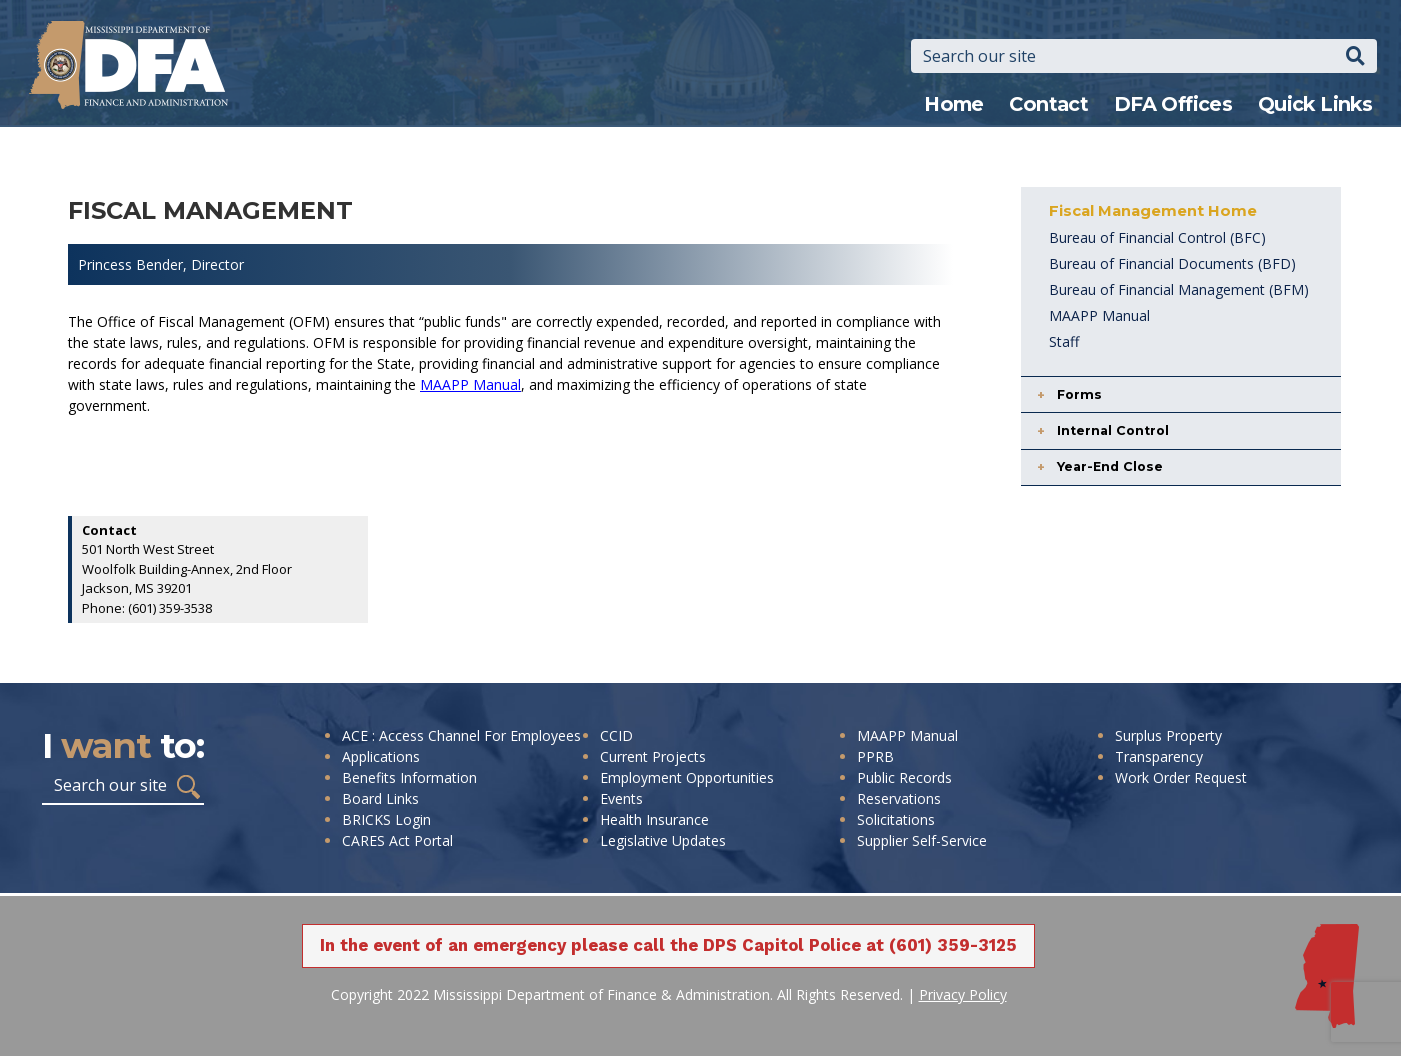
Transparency (1159, 756)
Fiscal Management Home (1153, 211)
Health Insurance (654, 819)
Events (621, 798)
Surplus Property (1168, 735)
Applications (381, 756)
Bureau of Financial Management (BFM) (1179, 289)
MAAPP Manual (470, 384)
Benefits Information (409, 777)
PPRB (875, 756)
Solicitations (896, 819)
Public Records (904, 777)
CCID (616, 735)
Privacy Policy (963, 994)
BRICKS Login (386, 819)
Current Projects (653, 756)
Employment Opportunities (687, 777)
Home (954, 104)
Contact (1048, 104)
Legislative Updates (663, 840)
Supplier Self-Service (922, 840)
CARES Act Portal (397, 840)
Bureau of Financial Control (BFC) (1157, 237)
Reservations (899, 798)
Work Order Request (1181, 777)
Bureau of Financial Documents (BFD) (1172, 263)
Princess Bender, (134, 264)
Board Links (380, 798)
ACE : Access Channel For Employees (461, 735)
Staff (1064, 341)
